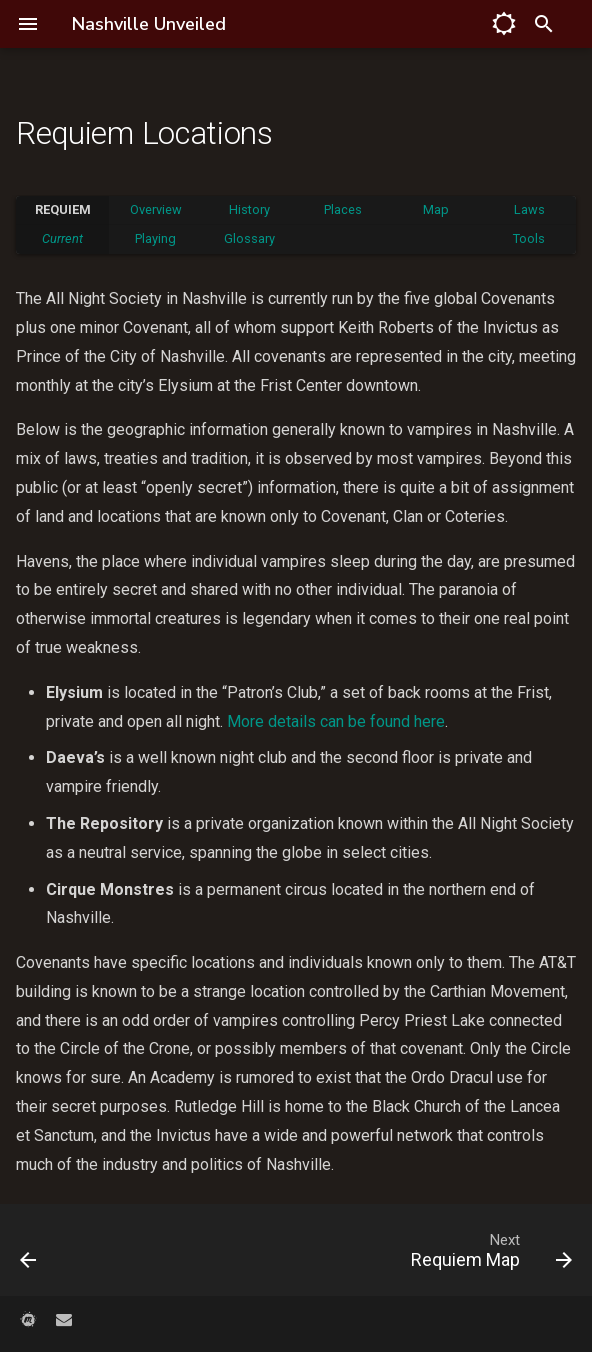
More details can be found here (336, 721)
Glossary (249, 238)
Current (62, 238)
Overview (156, 209)
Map (436, 209)
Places (343, 209)
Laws (529, 209)
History (249, 209)
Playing (155, 238)
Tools (529, 238)
